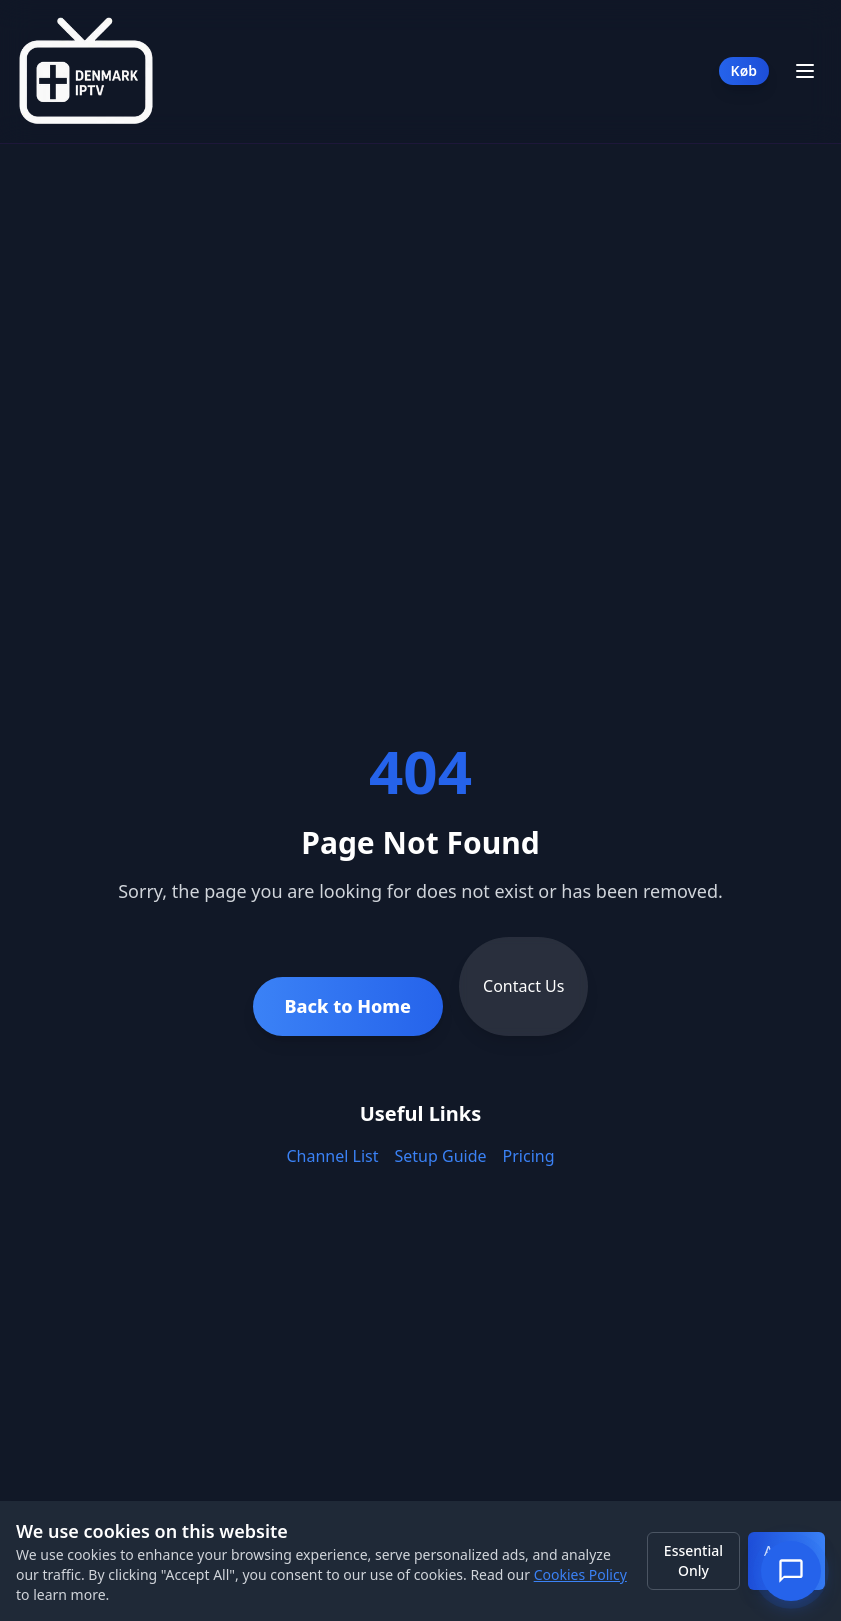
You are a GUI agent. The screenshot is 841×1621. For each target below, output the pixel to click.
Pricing (529, 1156)
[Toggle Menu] (805, 71)
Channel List (332, 1156)
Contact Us (523, 986)
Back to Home (348, 1006)
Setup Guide (441, 1156)
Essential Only (693, 1560)
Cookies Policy (580, 1574)
